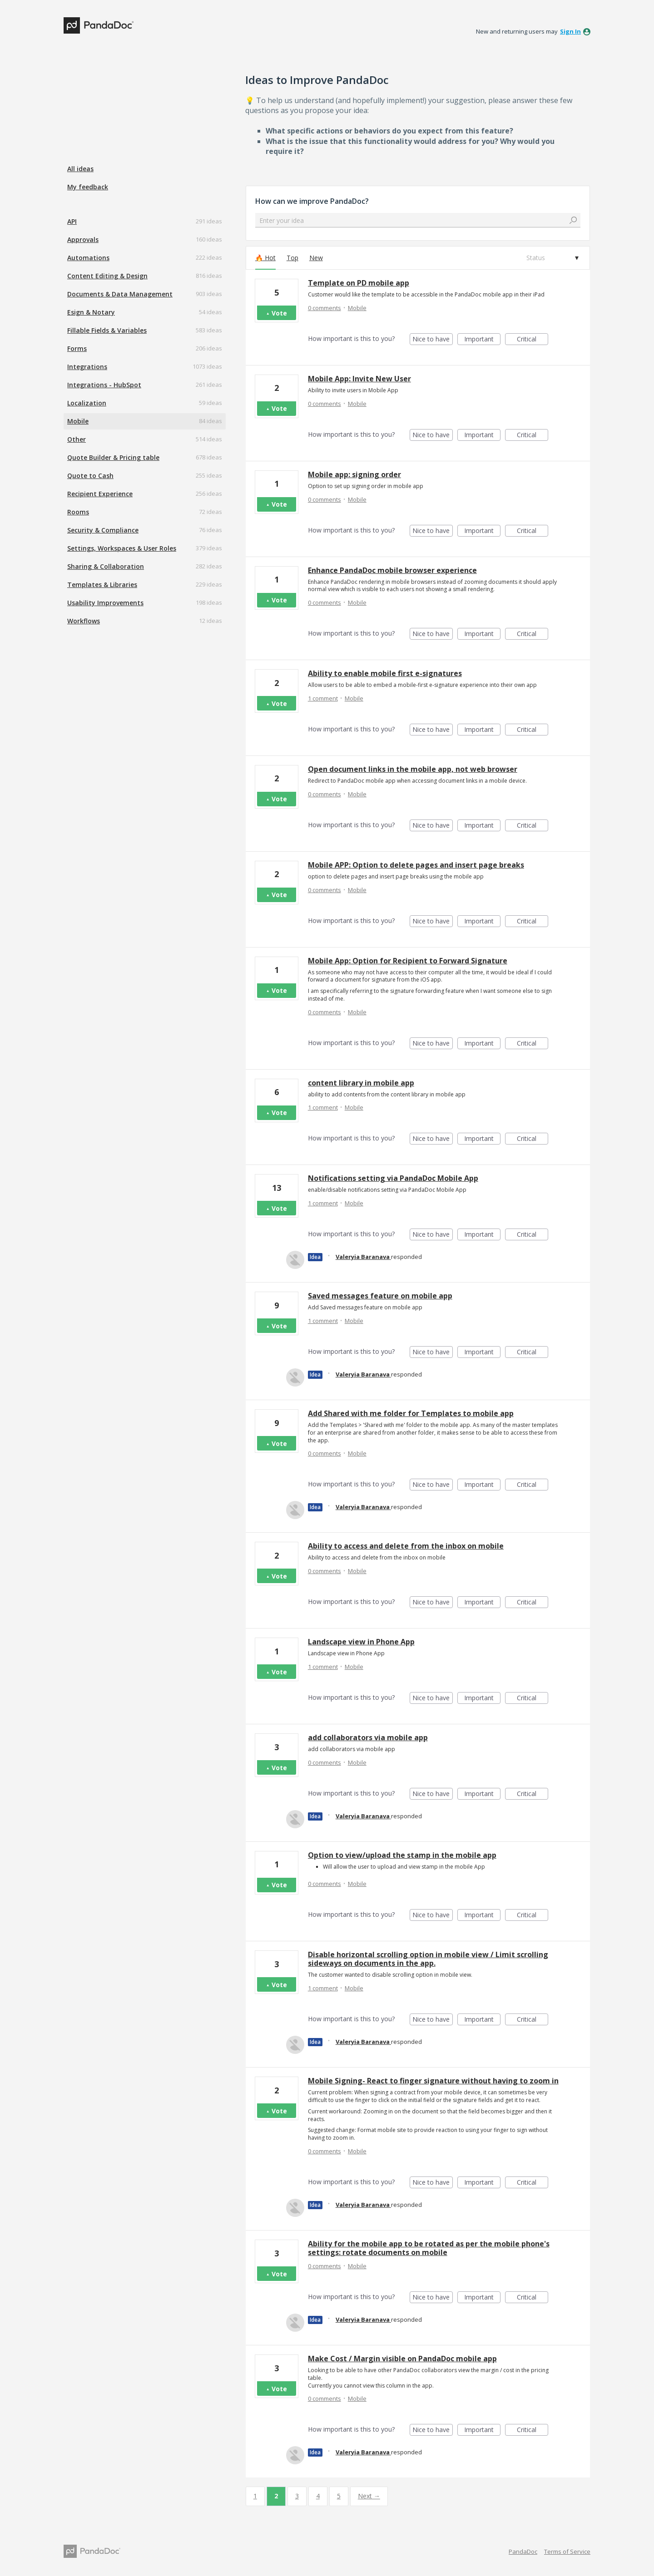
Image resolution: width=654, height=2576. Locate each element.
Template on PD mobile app (358, 283)
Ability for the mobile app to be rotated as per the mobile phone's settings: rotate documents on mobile (429, 2248)
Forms (77, 348)
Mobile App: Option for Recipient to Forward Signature (407, 961)
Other (76, 439)
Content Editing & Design (107, 275)
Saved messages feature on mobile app (380, 1296)
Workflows (83, 621)
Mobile (78, 421)
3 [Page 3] (297, 2496)
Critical (532, 340)
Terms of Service (567, 2551)
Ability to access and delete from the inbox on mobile (406, 1546)
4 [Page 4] (318, 2496)
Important (482, 340)
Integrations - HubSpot (104, 384)
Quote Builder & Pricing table (113, 457)
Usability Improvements (105, 602)
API (72, 221)
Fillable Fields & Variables (107, 330)
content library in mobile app (361, 1083)
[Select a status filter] (552, 258)
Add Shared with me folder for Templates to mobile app (411, 1413)
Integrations (87, 366)
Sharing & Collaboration (105, 566)
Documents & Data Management (120, 294)
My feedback (87, 187)
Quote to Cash (90, 475)
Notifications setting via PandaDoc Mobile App (393, 1178)
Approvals (83, 239)
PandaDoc (523, 2551)
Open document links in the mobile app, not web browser (412, 769)
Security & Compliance (103, 530)
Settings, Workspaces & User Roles (121, 548)
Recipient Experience (100, 493)
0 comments (324, 308)
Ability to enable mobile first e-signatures (385, 673)
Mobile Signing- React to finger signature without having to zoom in (433, 2081)
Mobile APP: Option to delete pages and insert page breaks (416, 865)
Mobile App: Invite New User (359, 379)
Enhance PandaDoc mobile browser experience (392, 570)
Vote (279, 313)
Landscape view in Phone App (361, 1642)
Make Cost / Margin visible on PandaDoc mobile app (402, 2359)
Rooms (78, 512)
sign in (570, 31)
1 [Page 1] (255, 2496)
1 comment (323, 698)
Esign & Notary (91, 312)
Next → (369, 2496)
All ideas (80, 168)
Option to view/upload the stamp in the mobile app (402, 1855)
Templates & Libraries (102, 584)
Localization (86, 403)
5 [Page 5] (339, 2496)
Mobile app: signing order (354, 474)
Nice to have (432, 340)
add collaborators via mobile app (368, 1737)
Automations (88, 257)
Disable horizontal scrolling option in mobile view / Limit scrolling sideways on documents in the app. (428, 1958)
